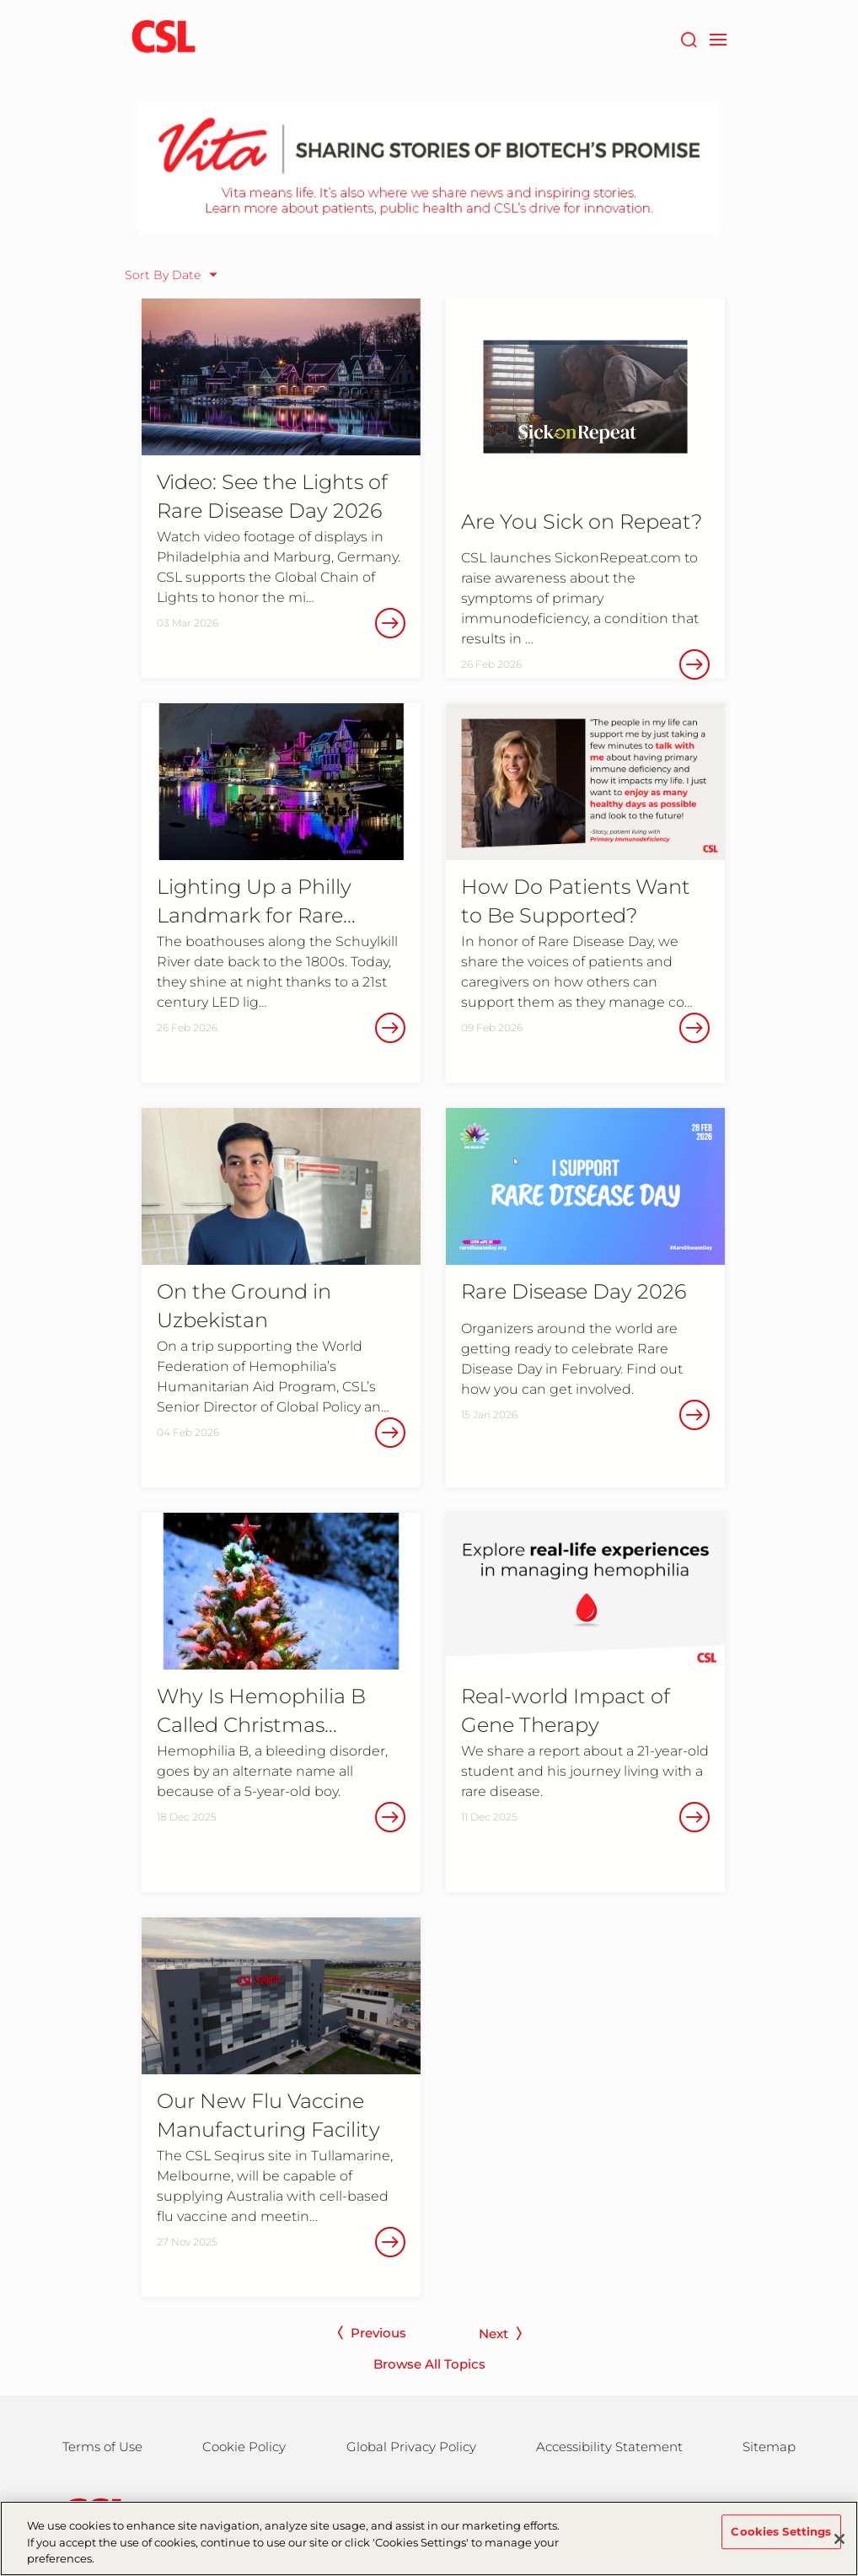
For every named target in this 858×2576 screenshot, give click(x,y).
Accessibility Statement (609, 2447)
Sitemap (769, 2447)
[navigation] (717, 38)
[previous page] (368, 2337)
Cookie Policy (244, 2447)
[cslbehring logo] (163, 38)
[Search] (688, 38)
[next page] (504, 2338)
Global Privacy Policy (411, 2447)
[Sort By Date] (175, 275)
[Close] (839, 2544)
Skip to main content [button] (0, 0)
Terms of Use (102, 2447)
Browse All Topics (429, 2364)
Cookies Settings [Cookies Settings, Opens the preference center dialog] (781, 2537)
